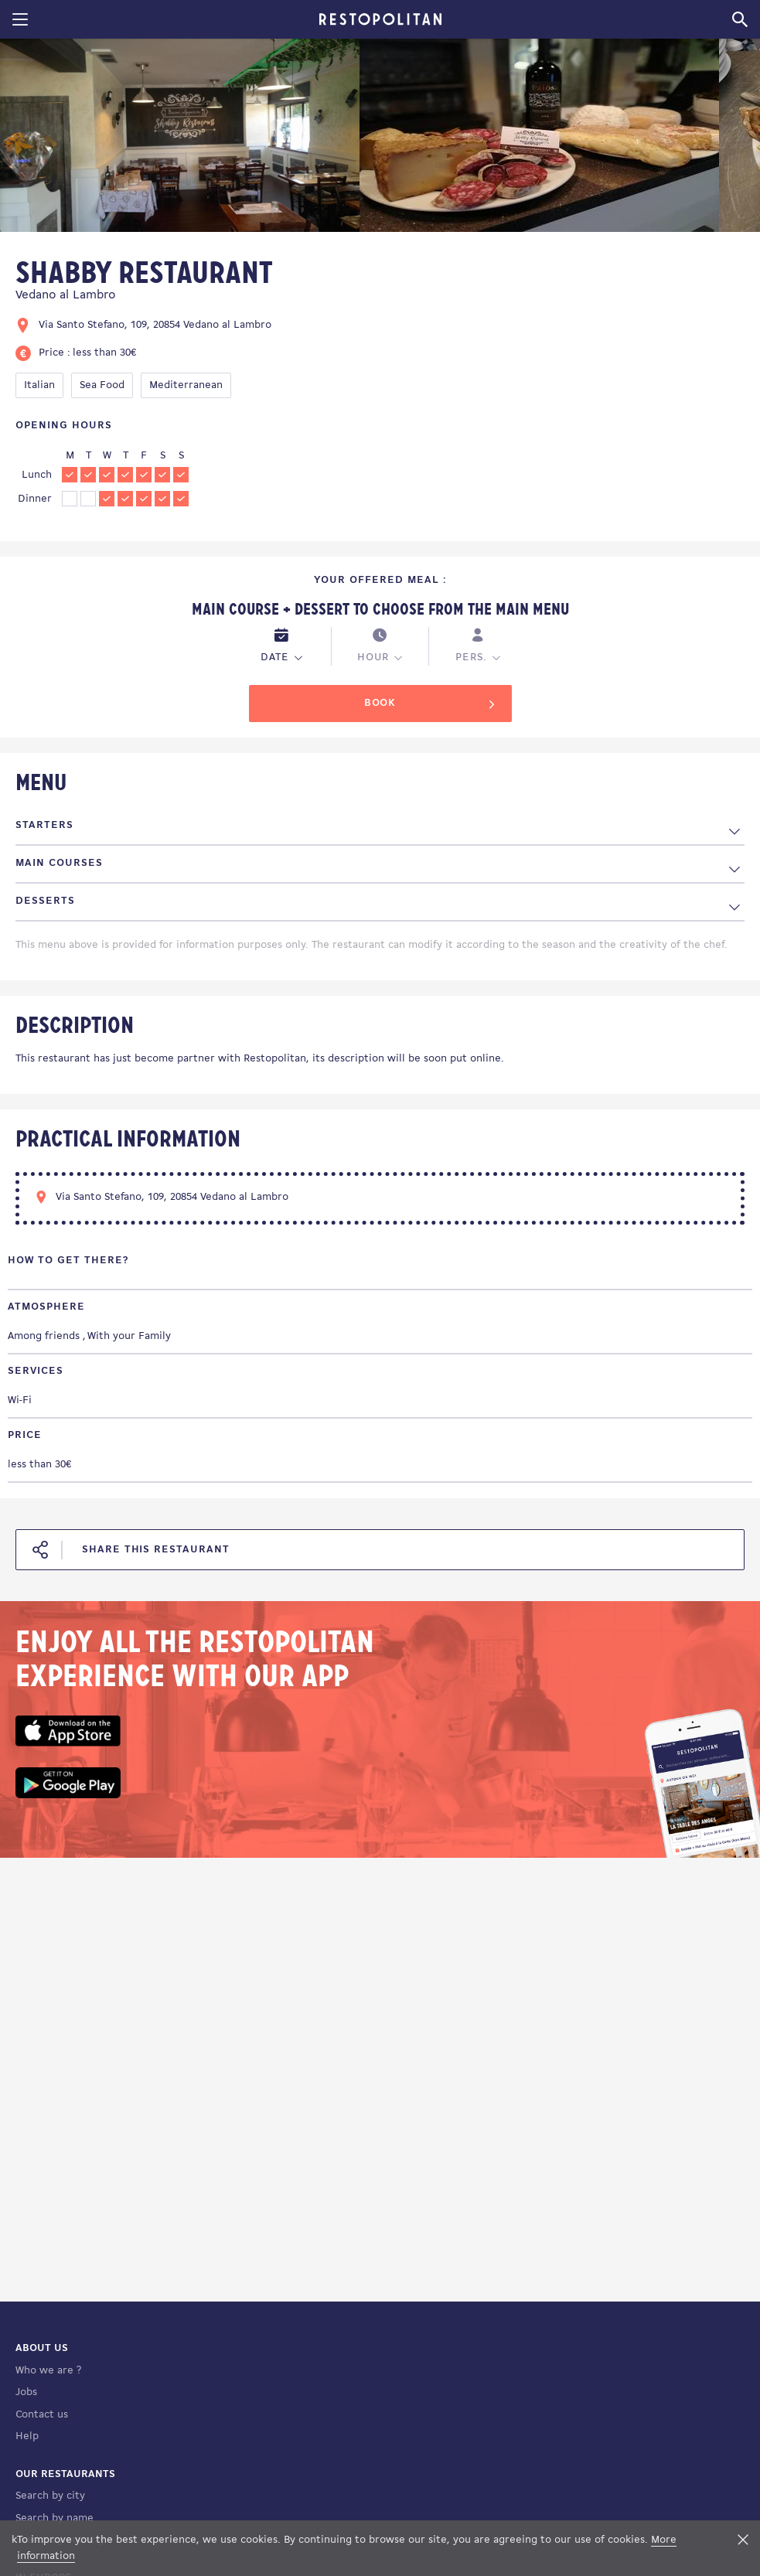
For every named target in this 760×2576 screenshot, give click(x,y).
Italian (39, 385)
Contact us (41, 2415)
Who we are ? (48, 2371)
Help (27, 2436)
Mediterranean (186, 385)
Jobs (26, 2392)
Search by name (54, 2518)
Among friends (44, 1336)
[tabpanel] (180, 138)
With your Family (129, 1336)
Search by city (50, 2496)
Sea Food (102, 385)
